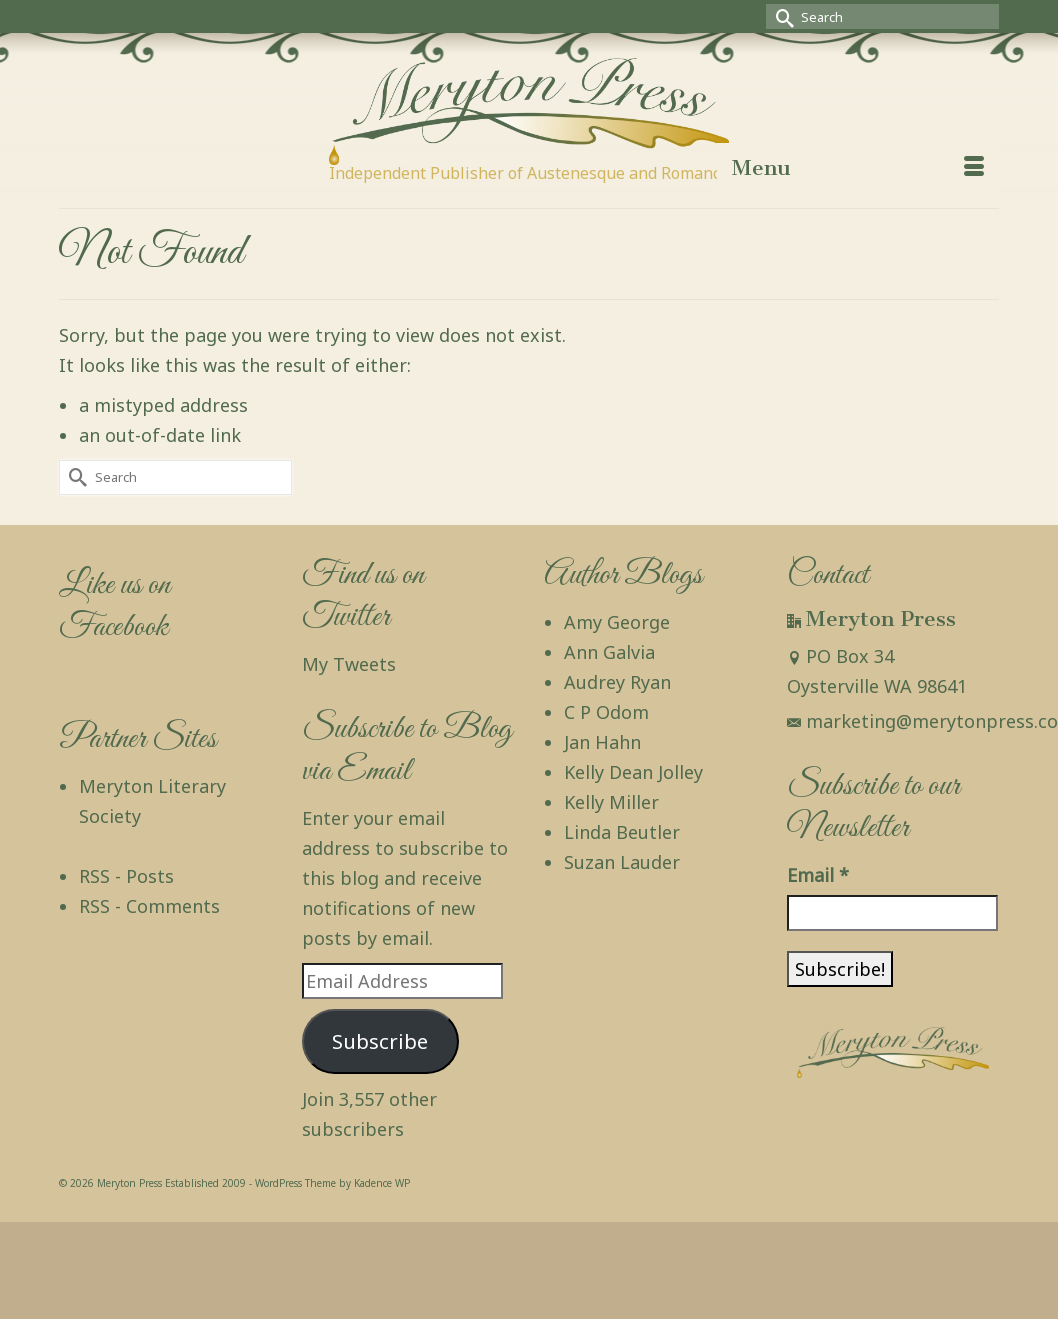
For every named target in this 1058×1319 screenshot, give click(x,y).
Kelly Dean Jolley (633, 772)
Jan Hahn (602, 742)
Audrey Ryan (617, 682)
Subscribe (380, 1041)
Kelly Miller (611, 802)
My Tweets (349, 664)
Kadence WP (382, 1183)
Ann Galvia (609, 652)
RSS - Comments (149, 906)
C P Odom (606, 712)
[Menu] (858, 168)
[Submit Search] (781, 16)
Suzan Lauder (622, 862)
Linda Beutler (622, 832)
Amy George (617, 622)
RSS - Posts (126, 876)
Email (818, 875)
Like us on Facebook (114, 606)
